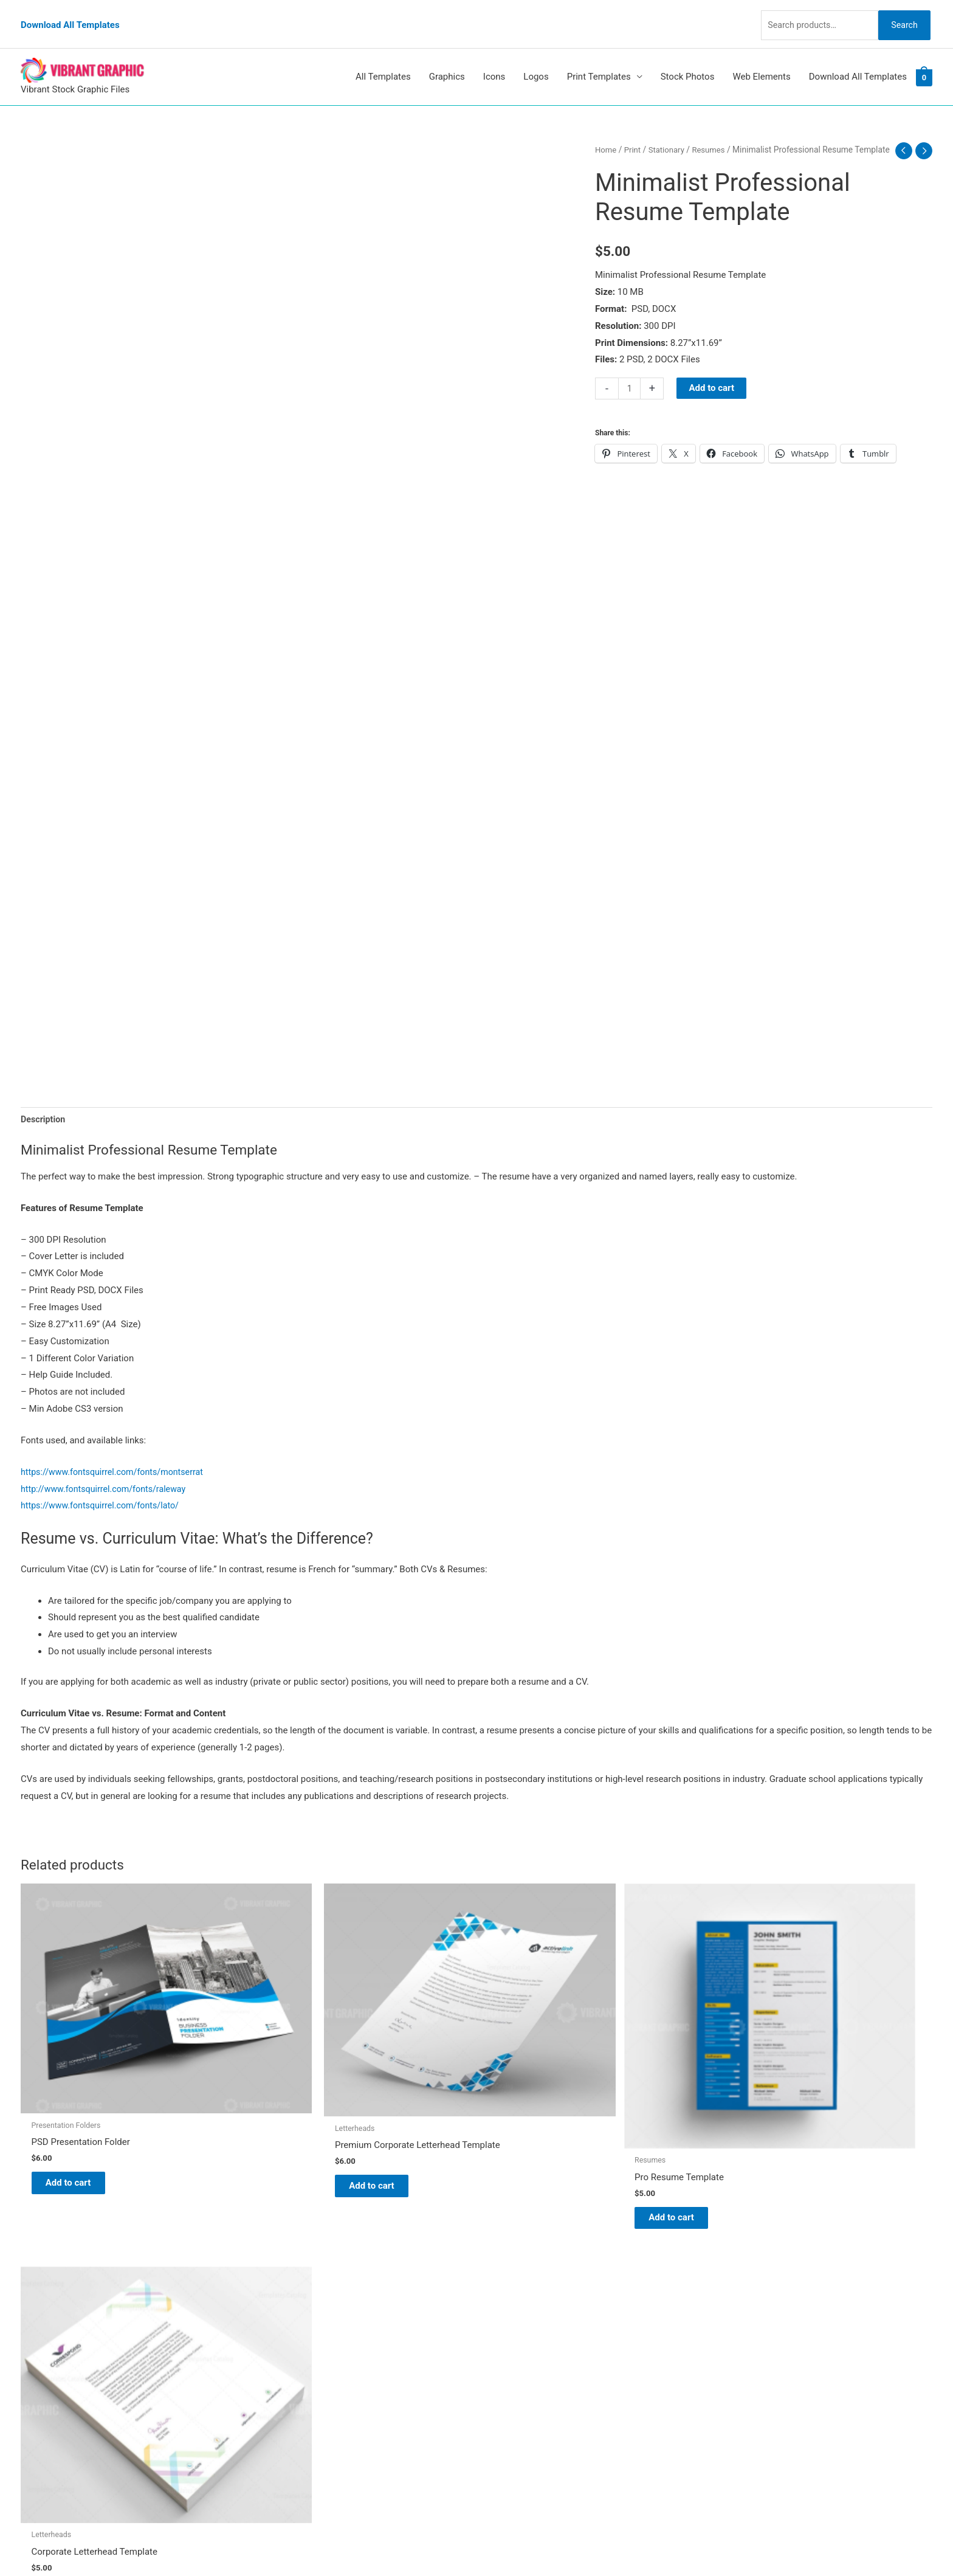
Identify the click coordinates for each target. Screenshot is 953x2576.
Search (901, 14)
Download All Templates (70, 15)
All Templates (383, 59)
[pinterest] (48, 2274)
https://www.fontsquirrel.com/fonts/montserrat (117, 1455)
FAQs (499, 2325)
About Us (507, 2309)
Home (606, 132)
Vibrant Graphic (520, 2275)
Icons (494, 59)
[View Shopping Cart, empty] (924, 59)
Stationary (669, 132)
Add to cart (712, 384)
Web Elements (761, 59)
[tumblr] (44, 2293)
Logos (535, 59)
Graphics (447, 59)
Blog (498, 2292)
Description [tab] (44, 1102)
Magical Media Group (704, 2542)
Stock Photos (688, 59)
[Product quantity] (630, 384)
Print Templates (599, 59)
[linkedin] (47, 2311)
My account (512, 2342)
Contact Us (511, 2359)
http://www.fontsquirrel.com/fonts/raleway (107, 1472)
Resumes (713, 132)
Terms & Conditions (528, 2393)
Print (634, 132)
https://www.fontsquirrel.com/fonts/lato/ (104, 1489)
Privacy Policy (517, 2376)
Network (588, 2542)
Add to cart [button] (78, 2110)
